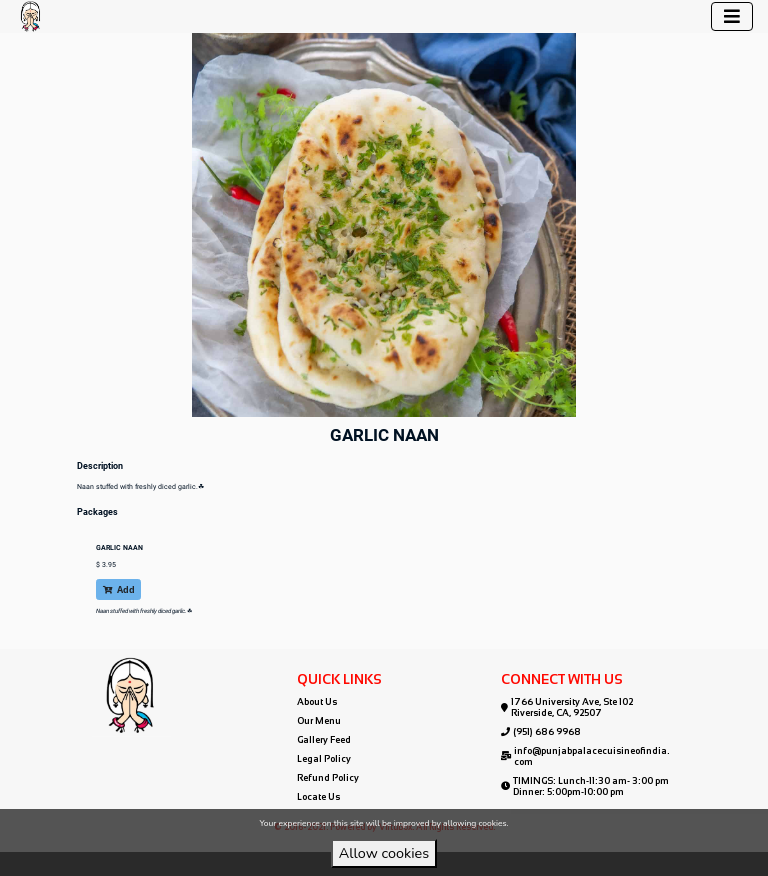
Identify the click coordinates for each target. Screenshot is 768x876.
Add (119, 589)
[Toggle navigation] (732, 16)
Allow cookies (384, 853)
